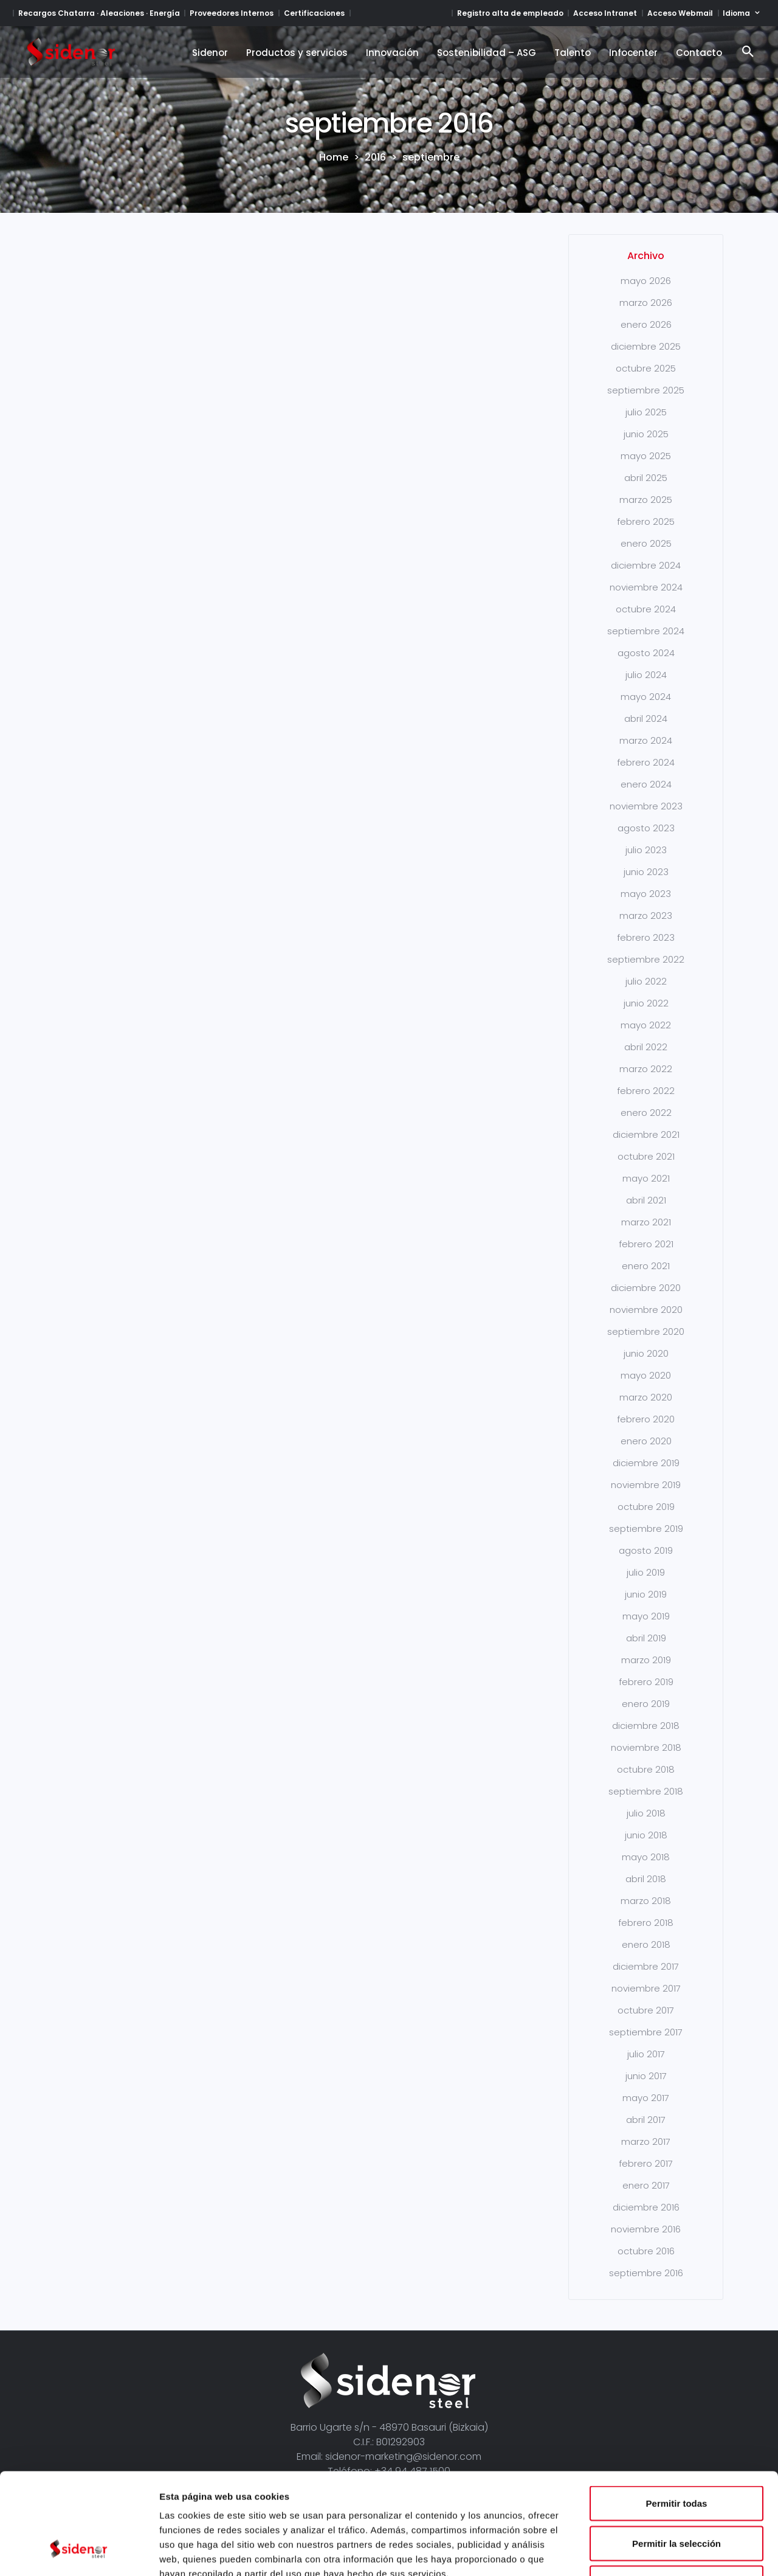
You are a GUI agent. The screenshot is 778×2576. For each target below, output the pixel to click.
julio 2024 (646, 674)
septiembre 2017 (646, 2032)
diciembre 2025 (646, 346)
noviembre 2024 (646, 587)
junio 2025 (646, 434)
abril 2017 (646, 2119)
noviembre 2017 (646, 1988)
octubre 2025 (646, 368)
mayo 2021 (646, 1178)
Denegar (676, 2496)
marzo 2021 (646, 1222)
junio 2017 (646, 2075)
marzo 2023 (645, 915)
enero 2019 (646, 1703)
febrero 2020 (646, 1419)
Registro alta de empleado (510, 13)
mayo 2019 (646, 1616)
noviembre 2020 (646, 1309)
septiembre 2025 (645, 390)
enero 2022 (646, 1112)
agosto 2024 (646, 652)
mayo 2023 (646, 893)
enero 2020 (646, 1441)
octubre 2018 (646, 1769)
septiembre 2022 (645, 959)
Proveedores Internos (232, 13)
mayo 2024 (646, 696)
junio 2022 (646, 1003)
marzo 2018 (646, 1900)
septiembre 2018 (645, 1791)
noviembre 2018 (646, 1747)
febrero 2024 (646, 762)
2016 (375, 157)
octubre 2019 (646, 1506)
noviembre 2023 (646, 806)
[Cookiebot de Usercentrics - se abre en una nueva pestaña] (79, 2552)
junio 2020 (646, 1353)
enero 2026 (646, 324)
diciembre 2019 (646, 1462)
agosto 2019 (646, 1550)
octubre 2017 (646, 2010)
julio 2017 (646, 2054)
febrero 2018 (645, 1922)
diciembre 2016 (646, 2207)
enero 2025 (646, 543)
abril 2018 (645, 1878)
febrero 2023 (646, 937)
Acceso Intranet (605, 13)
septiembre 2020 (645, 1331)
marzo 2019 (646, 1659)
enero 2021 (646, 1265)
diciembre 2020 (646, 1287)
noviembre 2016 (646, 2229)
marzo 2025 (645, 499)
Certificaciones (314, 13)
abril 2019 (646, 1638)
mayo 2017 (645, 2097)
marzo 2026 (645, 302)
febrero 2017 (646, 2163)
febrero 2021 (646, 1244)
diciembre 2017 (646, 1966)
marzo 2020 (645, 1397)
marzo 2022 (645, 1068)
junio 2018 (646, 1835)
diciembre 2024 (646, 565)
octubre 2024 (646, 609)
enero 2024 (646, 784)
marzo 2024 (645, 740)
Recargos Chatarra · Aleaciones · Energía (99, 13)
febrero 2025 (646, 521)
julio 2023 (646, 849)
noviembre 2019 (646, 1484)
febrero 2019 (646, 1681)
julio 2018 (646, 1813)
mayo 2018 (646, 1857)
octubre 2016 (646, 2251)
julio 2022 (646, 981)
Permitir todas (676, 2416)
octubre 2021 (646, 1156)
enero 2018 (646, 1944)
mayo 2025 (646, 455)
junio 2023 (646, 871)
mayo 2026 (646, 280)
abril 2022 (645, 1046)
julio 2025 (646, 412)
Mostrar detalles (658, 2552)
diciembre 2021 (646, 1134)
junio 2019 (646, 1594)
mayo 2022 (646, 1025)
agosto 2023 (646, 828)
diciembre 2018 (646, 1725)
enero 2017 (646, 2185)
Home (333, 157)
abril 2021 (646, 1200)
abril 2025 (645, 477)
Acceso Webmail (680, 13)
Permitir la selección (676, 2456)
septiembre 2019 (646, 1528)
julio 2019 (646, 1572)
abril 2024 (645, 718)
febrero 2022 (646, 1090)
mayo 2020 (646, 1375)
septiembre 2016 (646, 2272)
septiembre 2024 (645, 631)
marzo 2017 (645, 2141)
